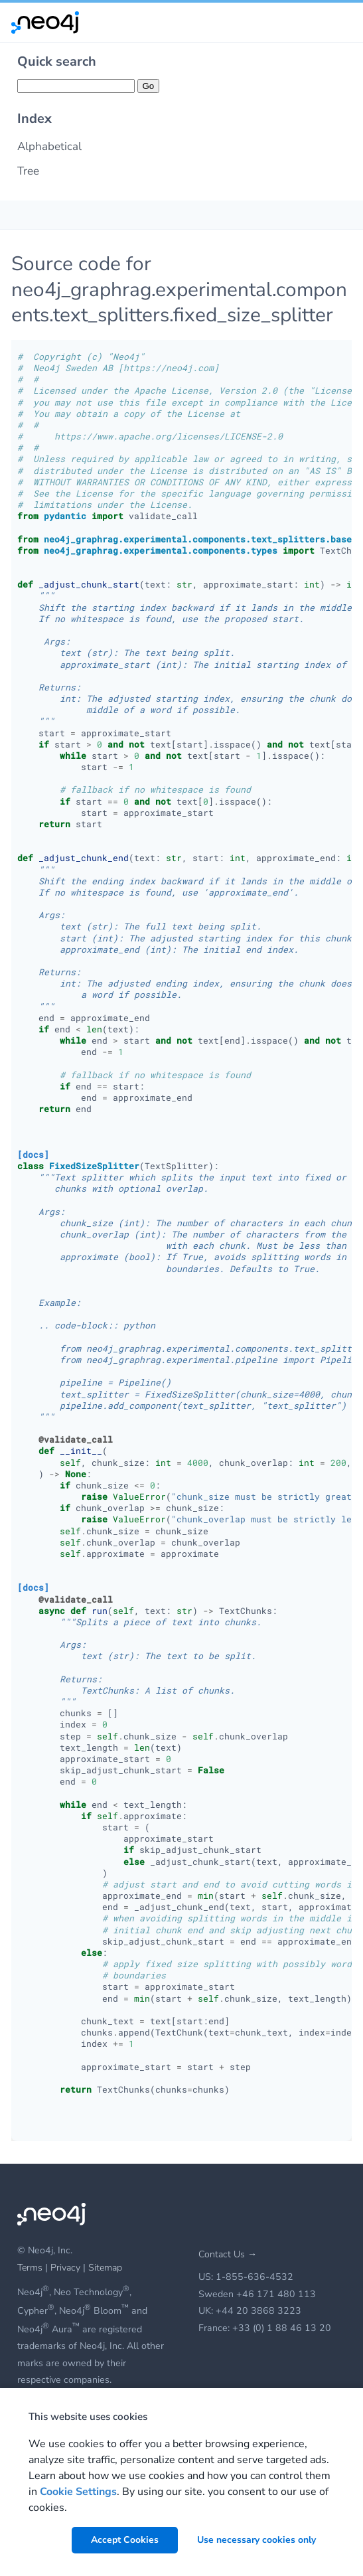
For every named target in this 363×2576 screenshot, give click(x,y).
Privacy (66, 2267)
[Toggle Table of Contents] (14, 215)
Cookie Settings (78, 2491)
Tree (28, 171)
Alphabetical (49, 146)
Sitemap (105, 2267)
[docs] (33, 1155)
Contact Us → (227, 2254)
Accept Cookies (125, 2540)
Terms (29, 2267)
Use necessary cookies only (256, 2540)
